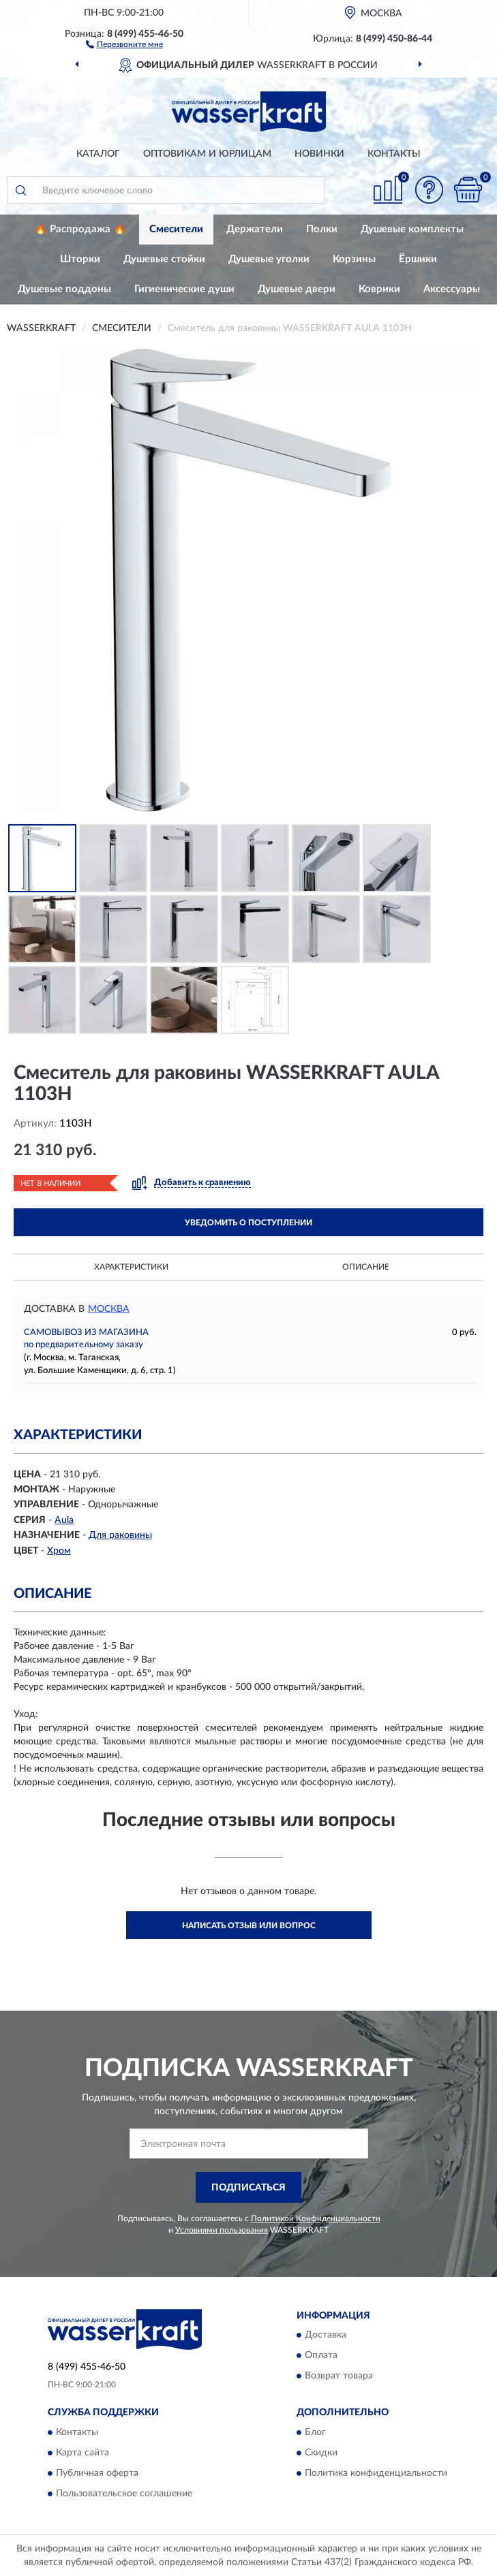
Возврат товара (339, 2376)
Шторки (80, 259)
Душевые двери (296, 289)
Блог (315, 2432)
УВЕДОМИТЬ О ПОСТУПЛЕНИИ (248, 1223)
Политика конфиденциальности (376, 2473)
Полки (321, 229)
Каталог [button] (98, 154)
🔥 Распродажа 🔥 (80, 229)
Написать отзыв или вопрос (249, 1925)
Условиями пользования (221, 2230)
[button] (124, 44)
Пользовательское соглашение (124, 2493)
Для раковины (120, 1535)
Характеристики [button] (131, 1267)
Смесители (176, 229)
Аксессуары (451, 289)
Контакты (394, 154)
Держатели (254, 229)
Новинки (319, 154)
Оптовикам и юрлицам (207, 154)
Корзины (354, 259)
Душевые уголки (269, 259)
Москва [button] (109, 1309)
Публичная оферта (97, 2473)
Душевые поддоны (64, 289)
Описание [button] (365, 1267)
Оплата (321, 2356)
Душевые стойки (164, 259)
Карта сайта (82, 2452)
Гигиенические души (184, 289)
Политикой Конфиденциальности (315, 2218)
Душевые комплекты (412, 229)
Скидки (321, 2452)
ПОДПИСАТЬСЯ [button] (248, 2188)
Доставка (325, 2335)
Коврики (379, 289)
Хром (59, 1551)
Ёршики (418, 259)
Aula (64, 1520)
